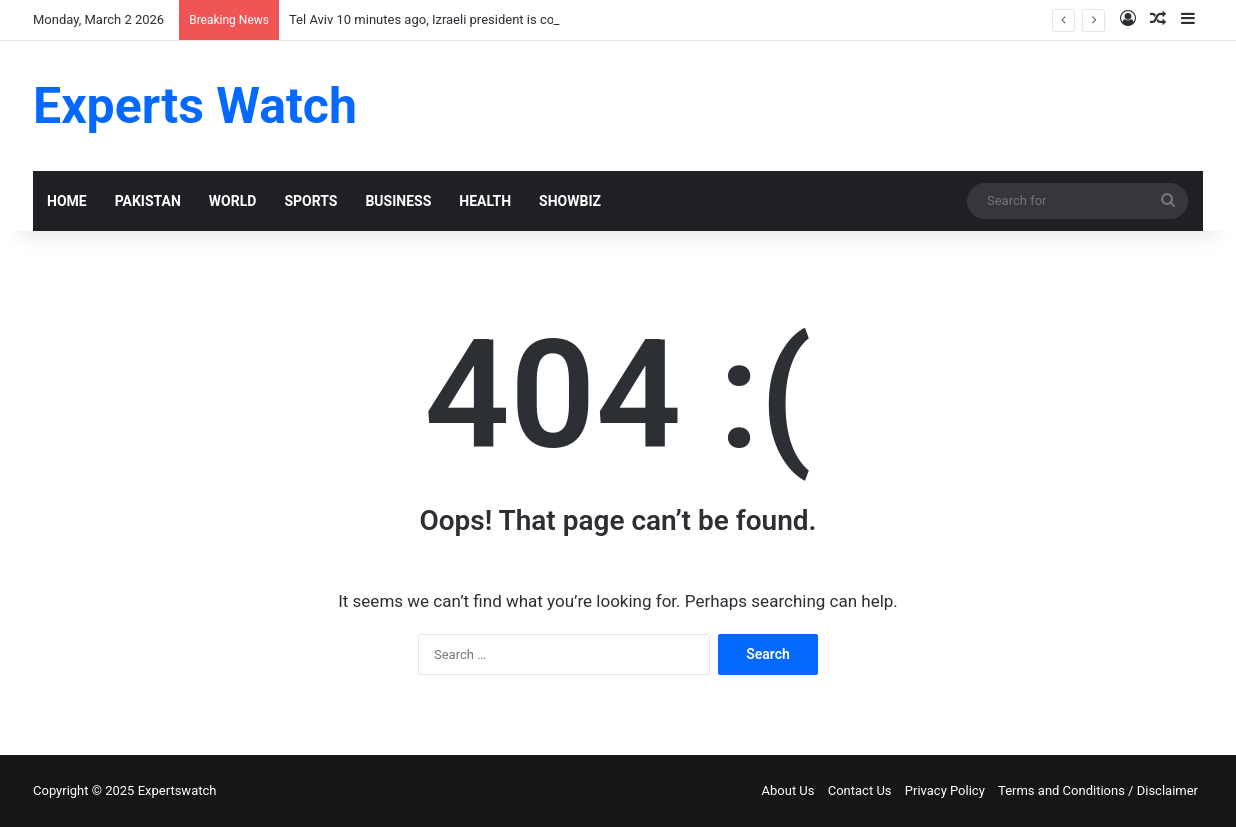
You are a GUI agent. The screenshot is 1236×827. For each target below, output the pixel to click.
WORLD (233, 201)
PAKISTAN (148, 201)
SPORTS (310, 201)
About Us (788, 790)
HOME (67, 201)
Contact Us (860, 790)
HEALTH (485, 201)
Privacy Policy (945, 790)
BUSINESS (398, 201)
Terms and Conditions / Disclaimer (1098, 790)
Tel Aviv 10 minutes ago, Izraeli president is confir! (432, 19)
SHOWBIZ (570, 201)
